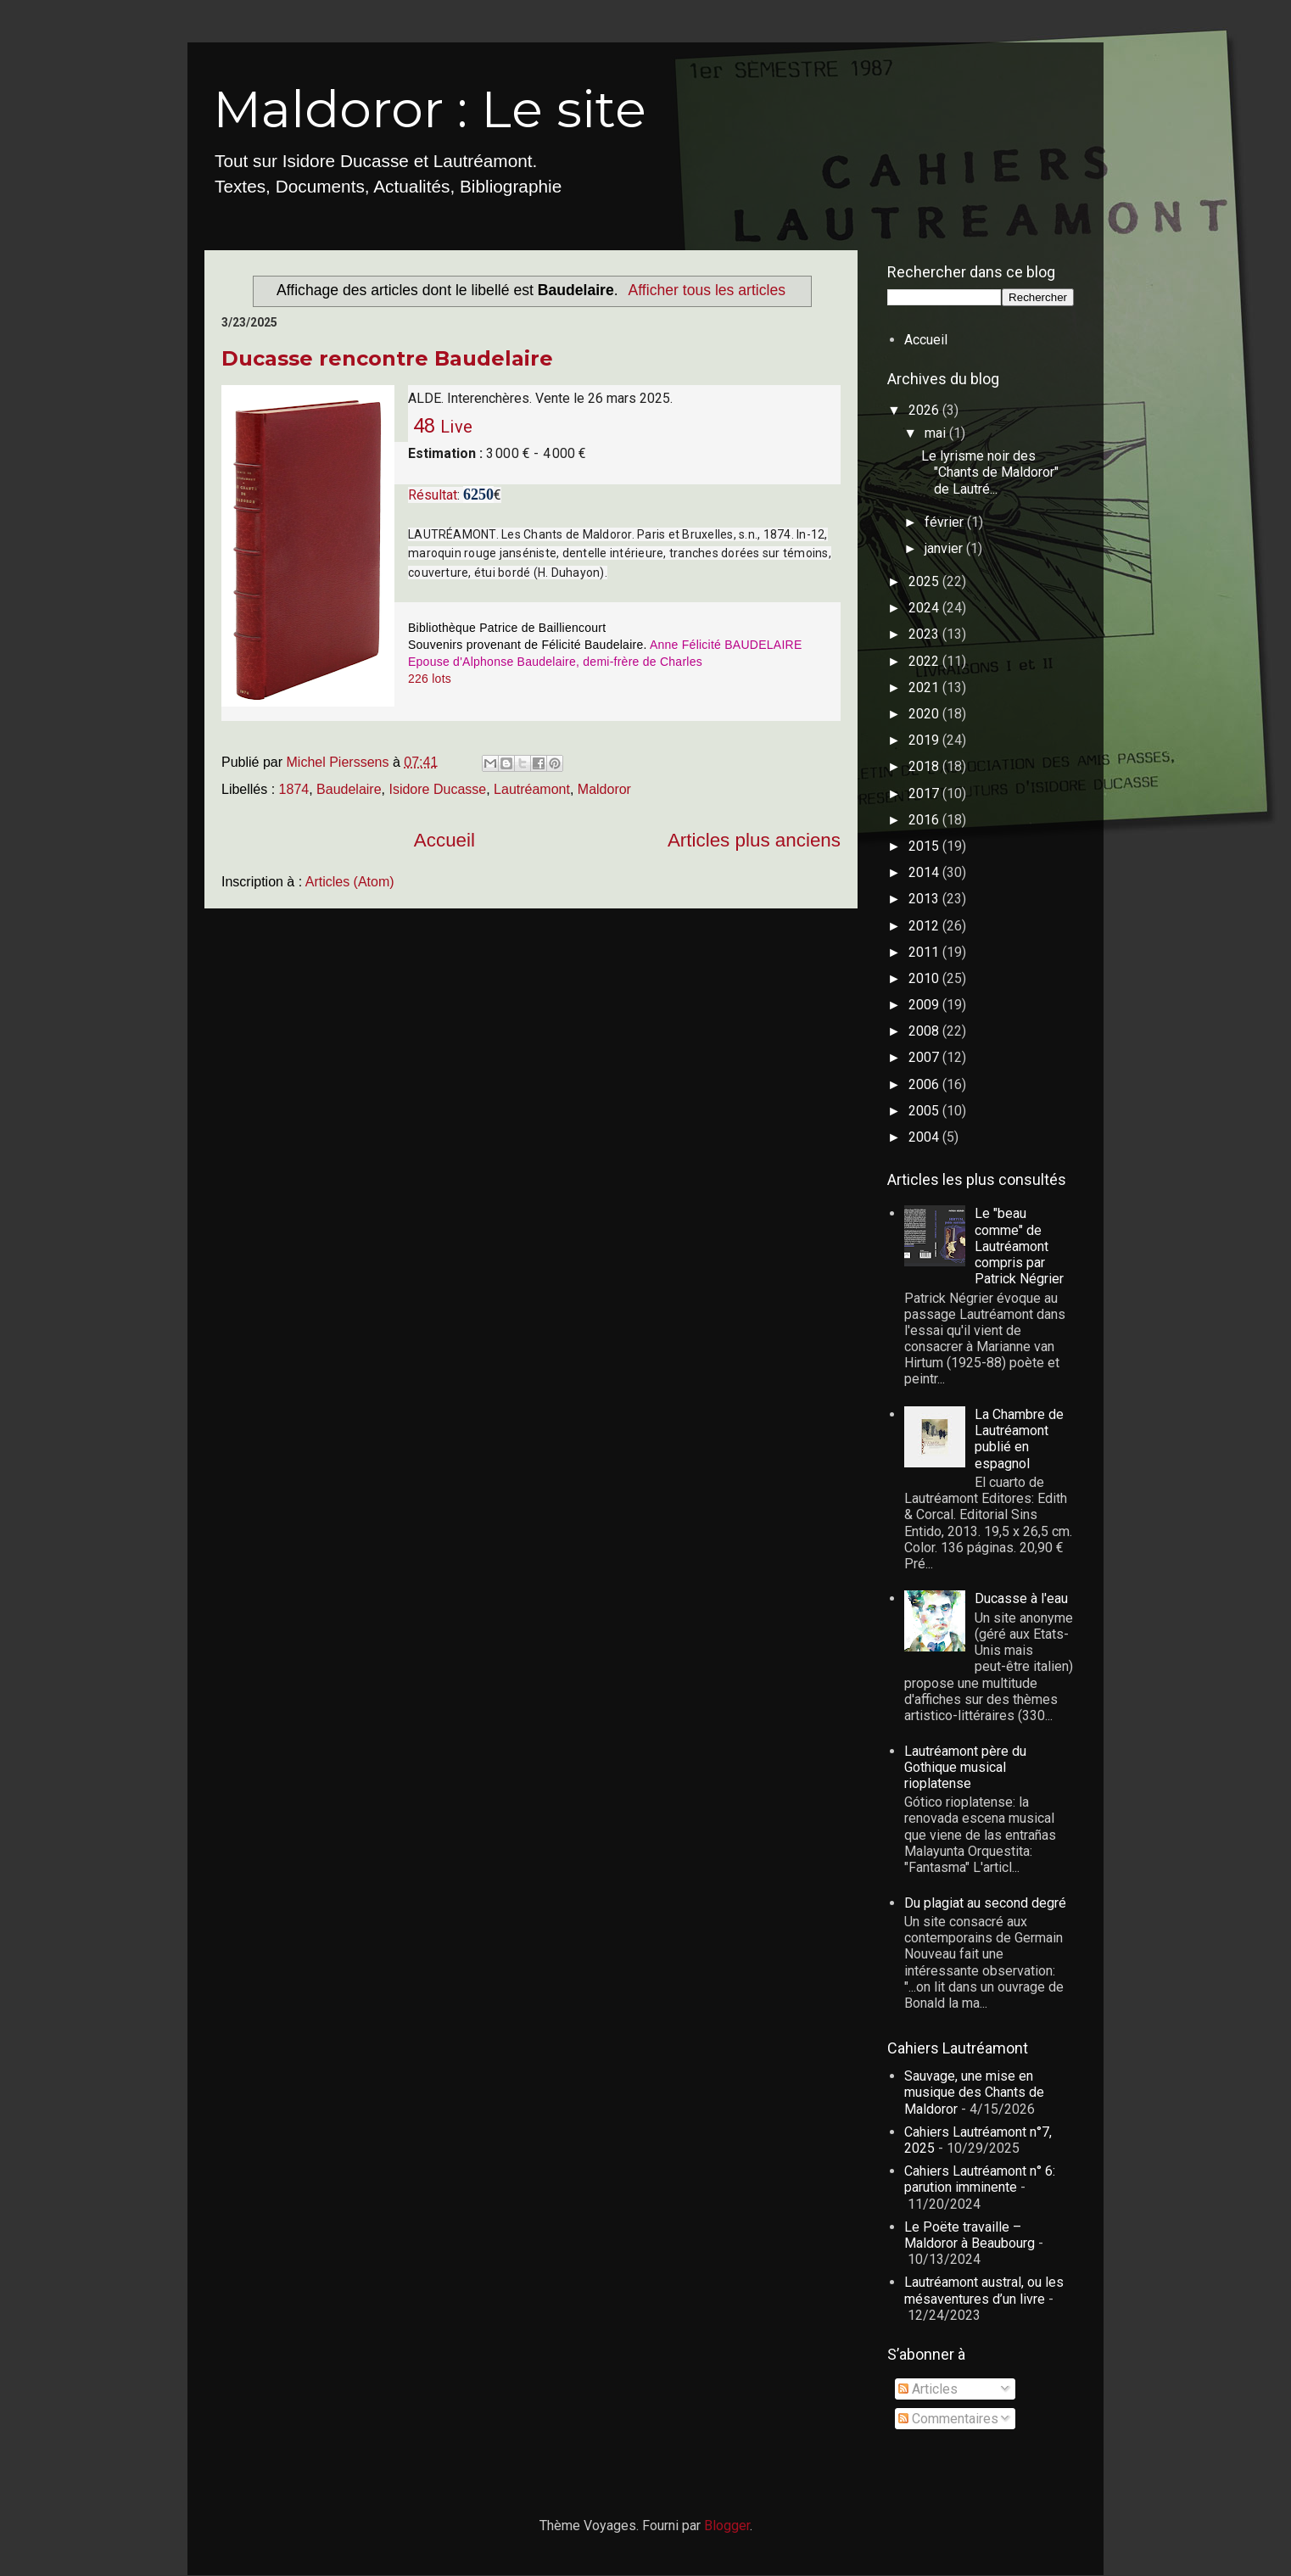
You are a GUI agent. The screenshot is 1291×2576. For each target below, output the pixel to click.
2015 (925, 846)
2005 (925, 1111)
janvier (945, 548)
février (946, 522)
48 (421, 426)
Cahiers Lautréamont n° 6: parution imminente (979, 2179)
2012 (925, 926)
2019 (925, 740)
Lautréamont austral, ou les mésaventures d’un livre (984, 2290)
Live (456, 426)
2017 (925, 793)
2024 (925, 608)
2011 (925, 952)
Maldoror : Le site (429, 109)
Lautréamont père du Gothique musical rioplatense (965, 1767)
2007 (925, 1057)
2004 (925, 1137)
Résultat (432, 495)
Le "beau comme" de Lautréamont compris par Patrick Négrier (1019, 1246)
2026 (925, 410)
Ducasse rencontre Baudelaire (387, 358)
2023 (925, 634)
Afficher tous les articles (707, 290)
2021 (925, 687)
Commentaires (948, 2419)
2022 (925, 661)
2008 (925, 1031)
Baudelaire (349, 789)
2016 (925, 820)
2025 (925, 581)
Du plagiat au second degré (985, 1903)
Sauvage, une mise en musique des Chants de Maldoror (974, 2092)
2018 (925, 766)
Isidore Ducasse (437, 789)
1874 (294, 789)
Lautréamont (532, 789)
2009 (925, 1005)
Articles (928, 2389)
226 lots (429, 678)
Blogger (727, 2525)
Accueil (444, 840)
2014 (925, 872)
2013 (925, 899)
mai (937, 433)
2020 (925, 714)
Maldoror (604, 789)
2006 (925, 1084)
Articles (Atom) (349, 881)
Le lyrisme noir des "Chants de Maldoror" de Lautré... (990, 472)
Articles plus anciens (754, 840)
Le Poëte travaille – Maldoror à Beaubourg (969, 2235)
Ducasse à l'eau (1021, 1598)
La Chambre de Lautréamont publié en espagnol (1019, 1439)
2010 (925, 978)
